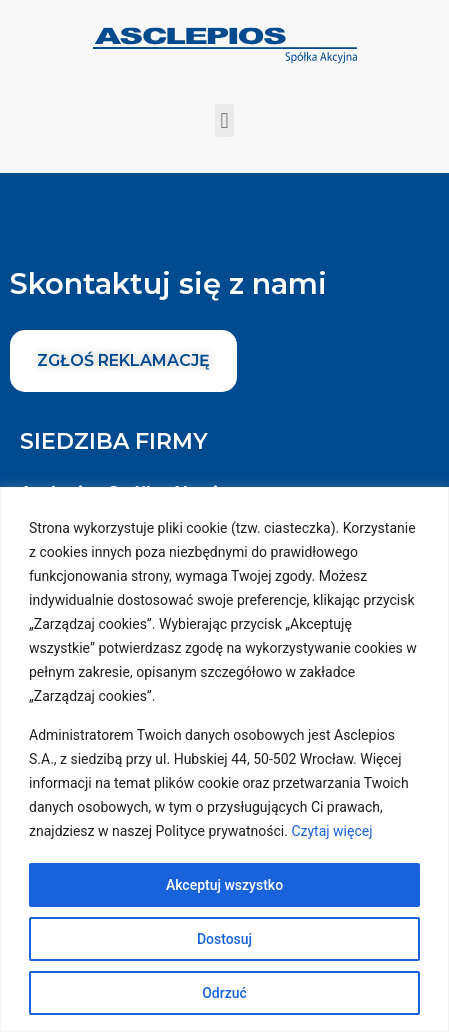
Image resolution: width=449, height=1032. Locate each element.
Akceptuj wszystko (224, 885)
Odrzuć (224, 993)
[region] (224, 759)
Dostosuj (224, 939)
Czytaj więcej (331, 831)
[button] (224, 120)
